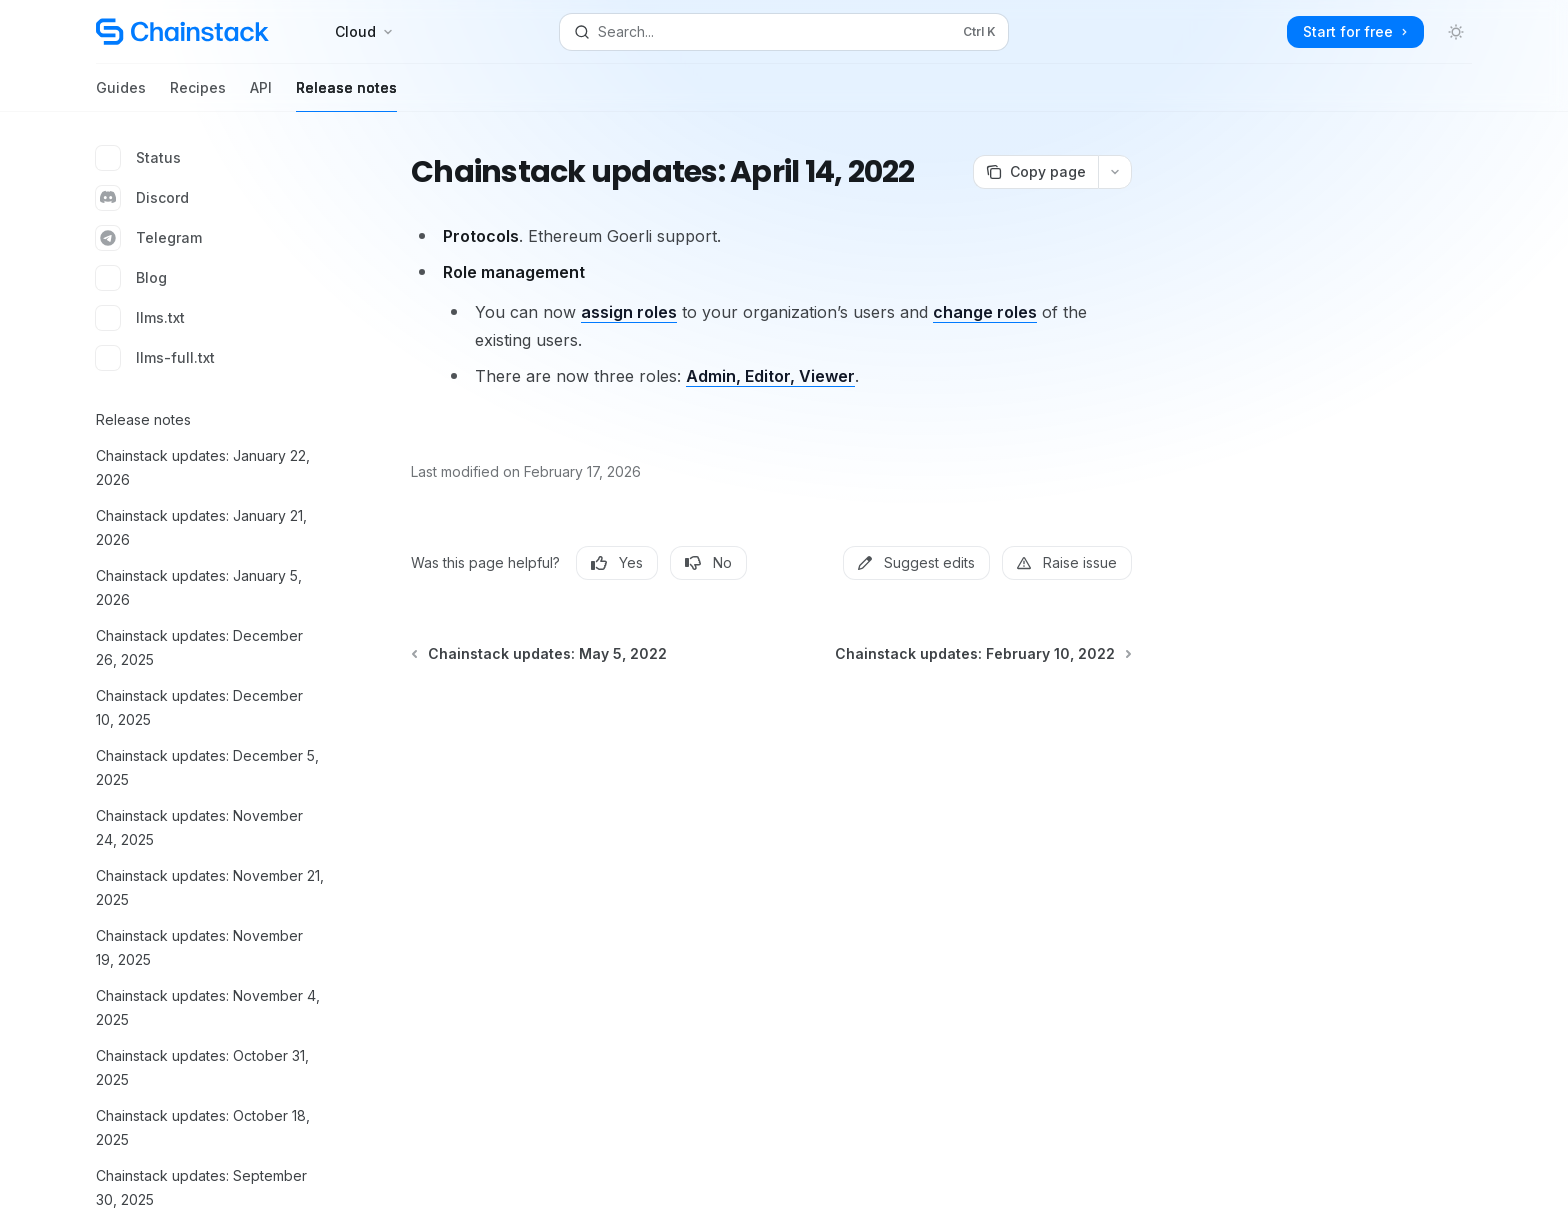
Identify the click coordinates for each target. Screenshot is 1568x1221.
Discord (142, 198)
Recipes (198, 95)
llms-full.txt (155, 358)
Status (138, 158)
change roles (985, 312)
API (261, 95)
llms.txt (140, 318)
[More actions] (1115, 172)
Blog (131, 278)
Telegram (149, 238)
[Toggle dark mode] (1456, 32)
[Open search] (784, 32)
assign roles (629, 312)
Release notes (346, 95)
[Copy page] (1035, 172)
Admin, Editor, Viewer (770, 376)
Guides (121, 95)
